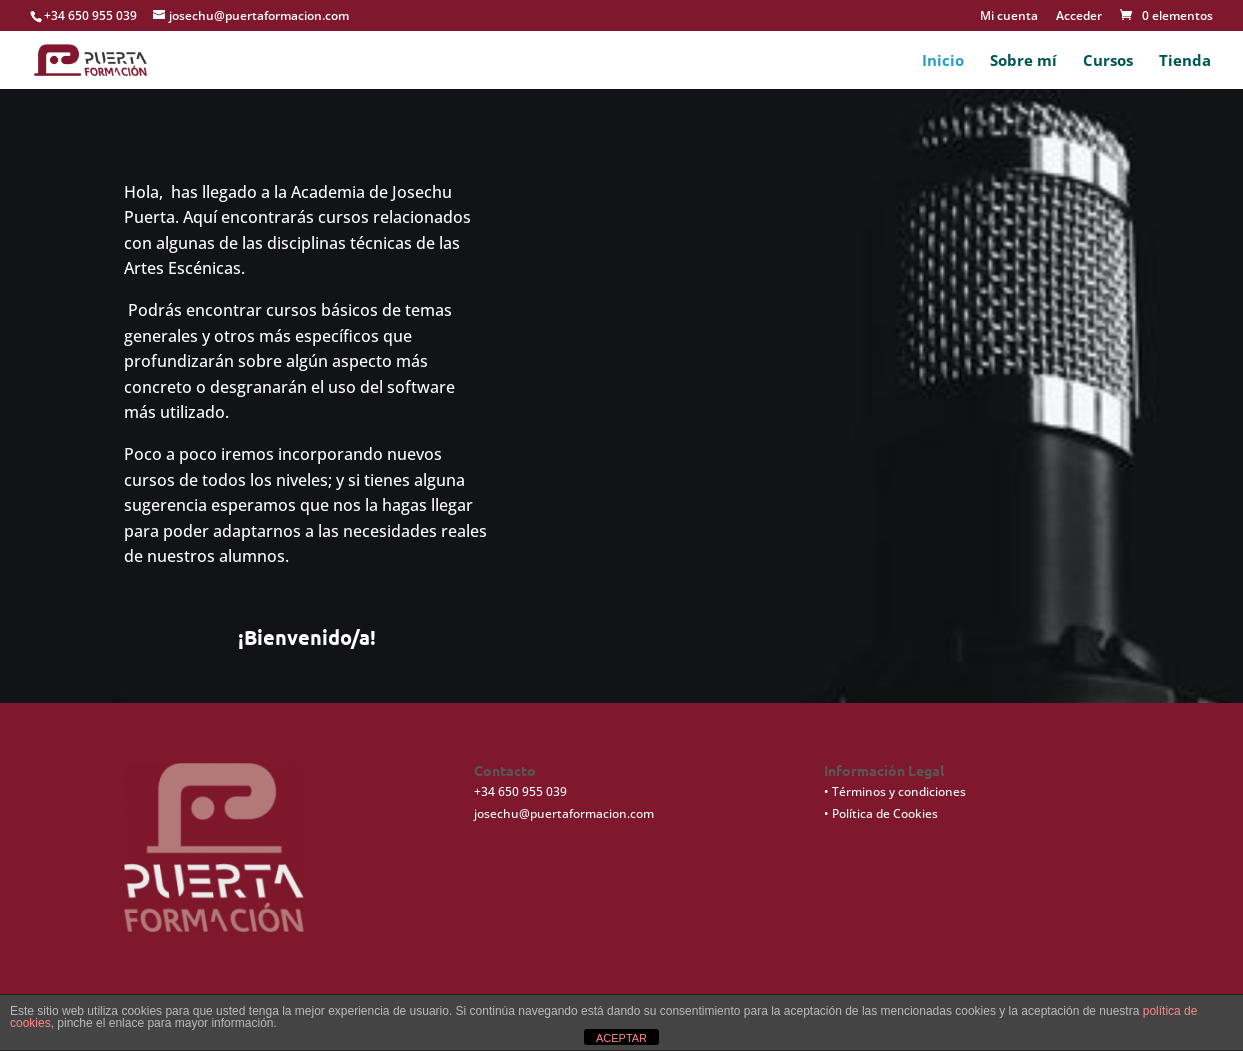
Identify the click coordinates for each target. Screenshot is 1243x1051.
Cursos (1108, 61)
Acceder (1079, 17)
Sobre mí (1023, 61)
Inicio (943, 61)
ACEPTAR (621, 1038)
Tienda (1185, 61)
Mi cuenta (1009, 17)
